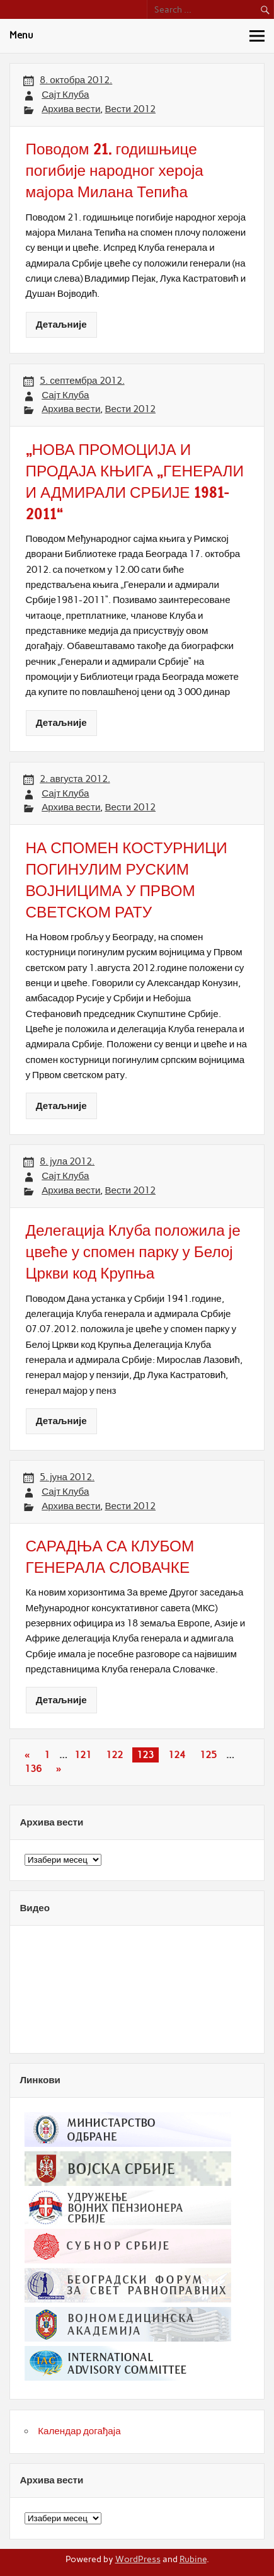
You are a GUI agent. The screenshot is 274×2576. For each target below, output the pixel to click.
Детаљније (61, 324)
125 (208, 1755)
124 (176, 1755)
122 (114, 1755)
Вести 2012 (130, 109)
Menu (21, 35)
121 (82, 1755)
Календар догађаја (79, 2431)
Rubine (193, 2559)
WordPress (138, 2559)
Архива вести (71, 109)
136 (33, 1768)
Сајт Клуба (65, 94)
